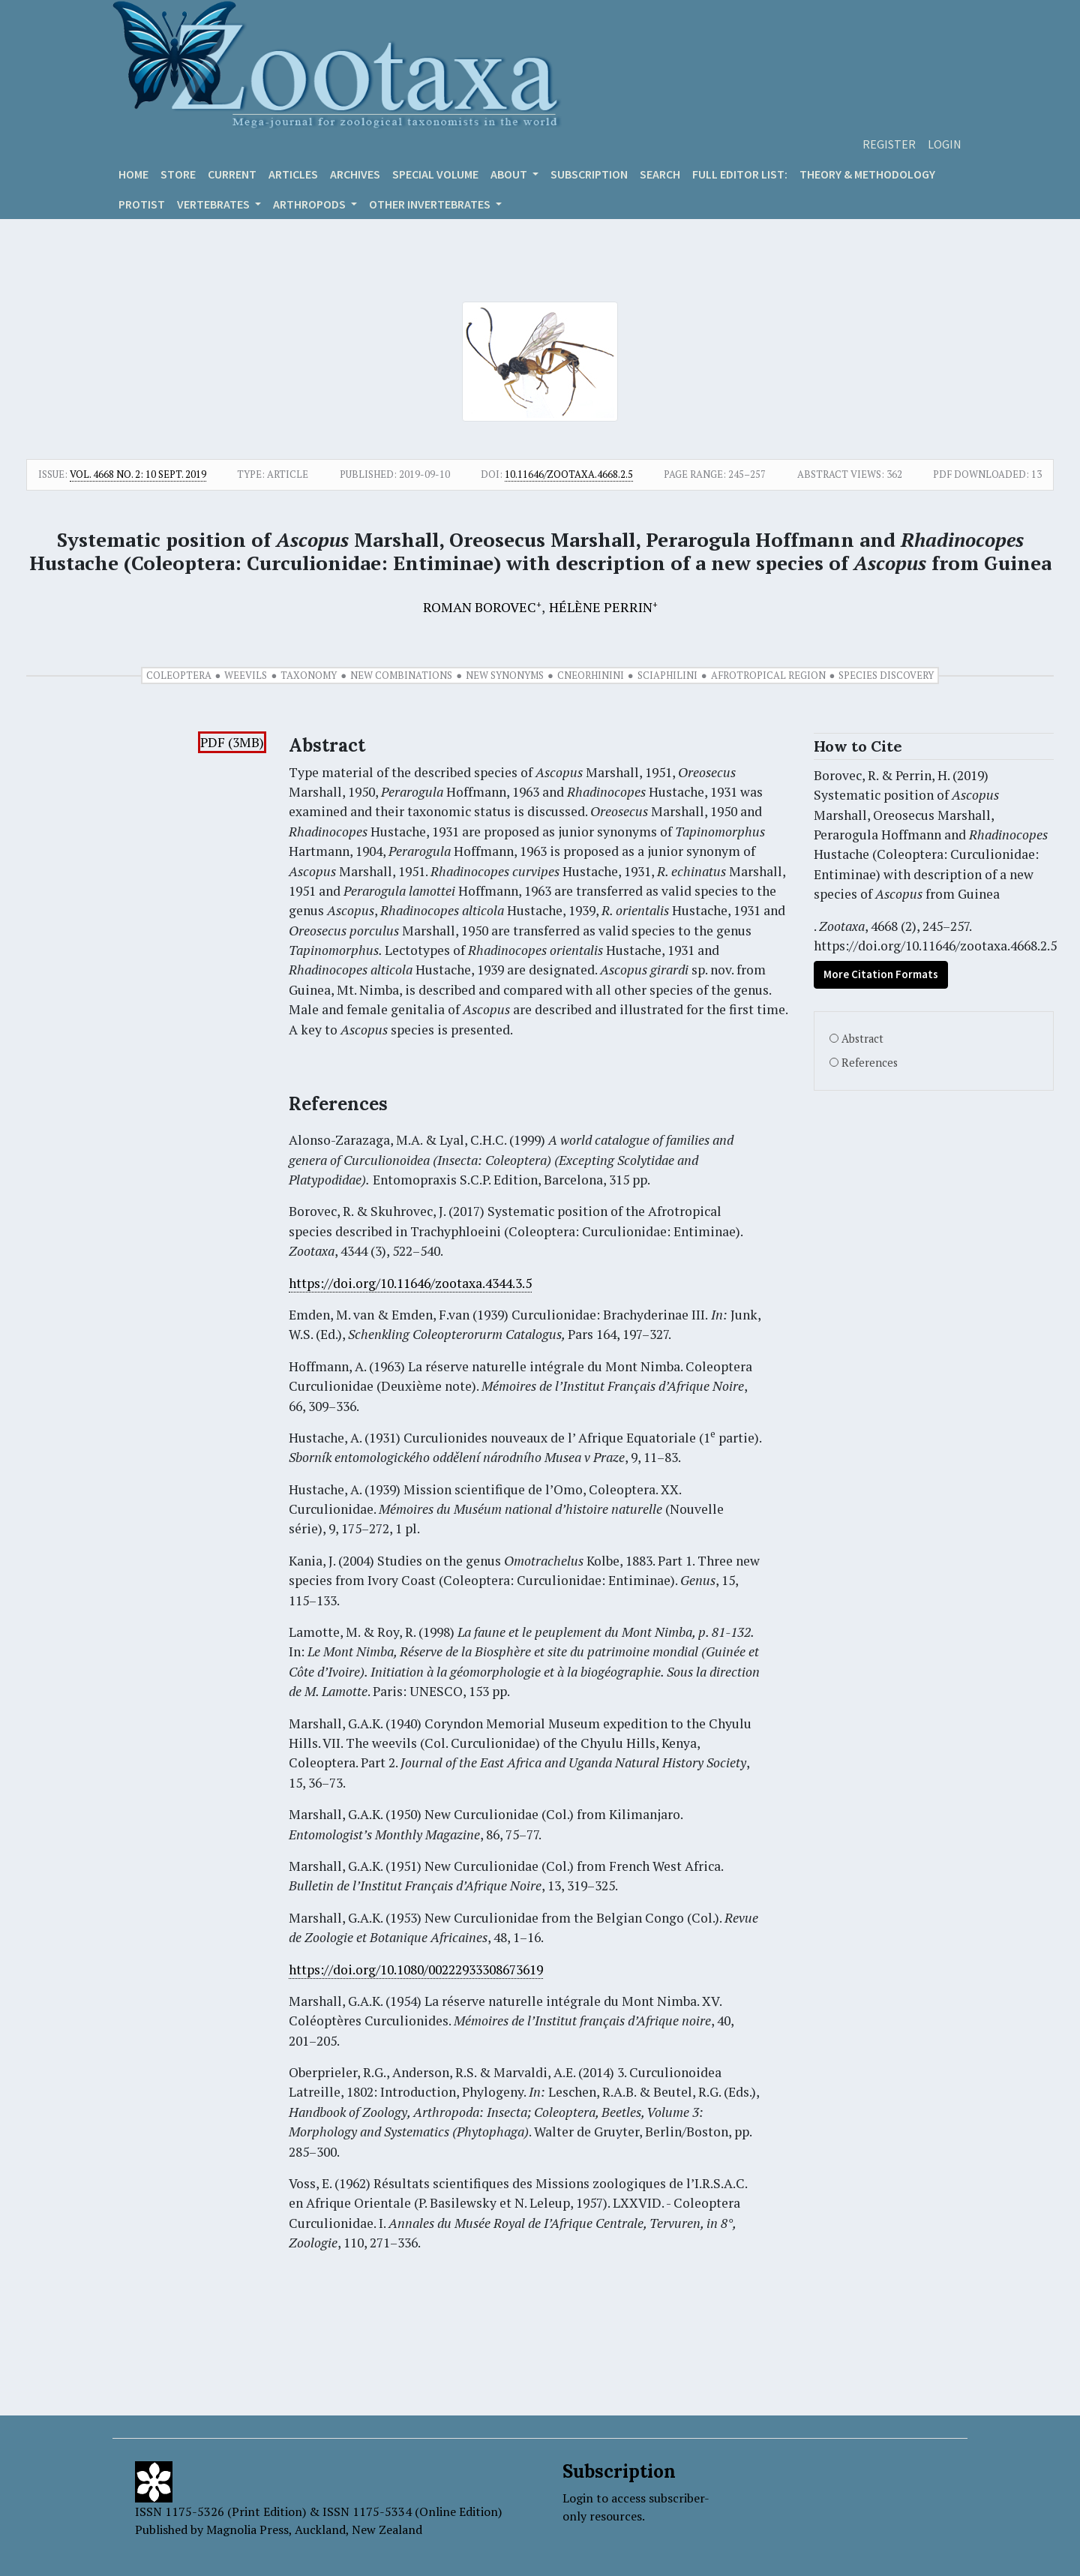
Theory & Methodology (867, 174)
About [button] (510, 174)
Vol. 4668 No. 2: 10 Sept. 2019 (138, 474)
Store (178, 174)
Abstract (863, 1038)
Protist (141, 204)
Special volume (435, 174)
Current (232, 174)
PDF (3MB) (232, 742)
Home (133, 174)
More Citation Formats (881, 974)
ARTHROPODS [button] (310, 204)
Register (889, 144)
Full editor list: (740, 174)
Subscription (589, 174)
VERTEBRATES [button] (214, 204)
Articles (293, 174)
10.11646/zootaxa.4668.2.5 (569, 474)
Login (945, 144)
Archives (355, 174)
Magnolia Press (247, 2529)
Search (660, 174)
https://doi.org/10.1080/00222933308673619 (416, 1969)
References (870, 1062)
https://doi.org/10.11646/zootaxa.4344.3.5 (410, 1283)
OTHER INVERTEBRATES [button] (431, 204)
